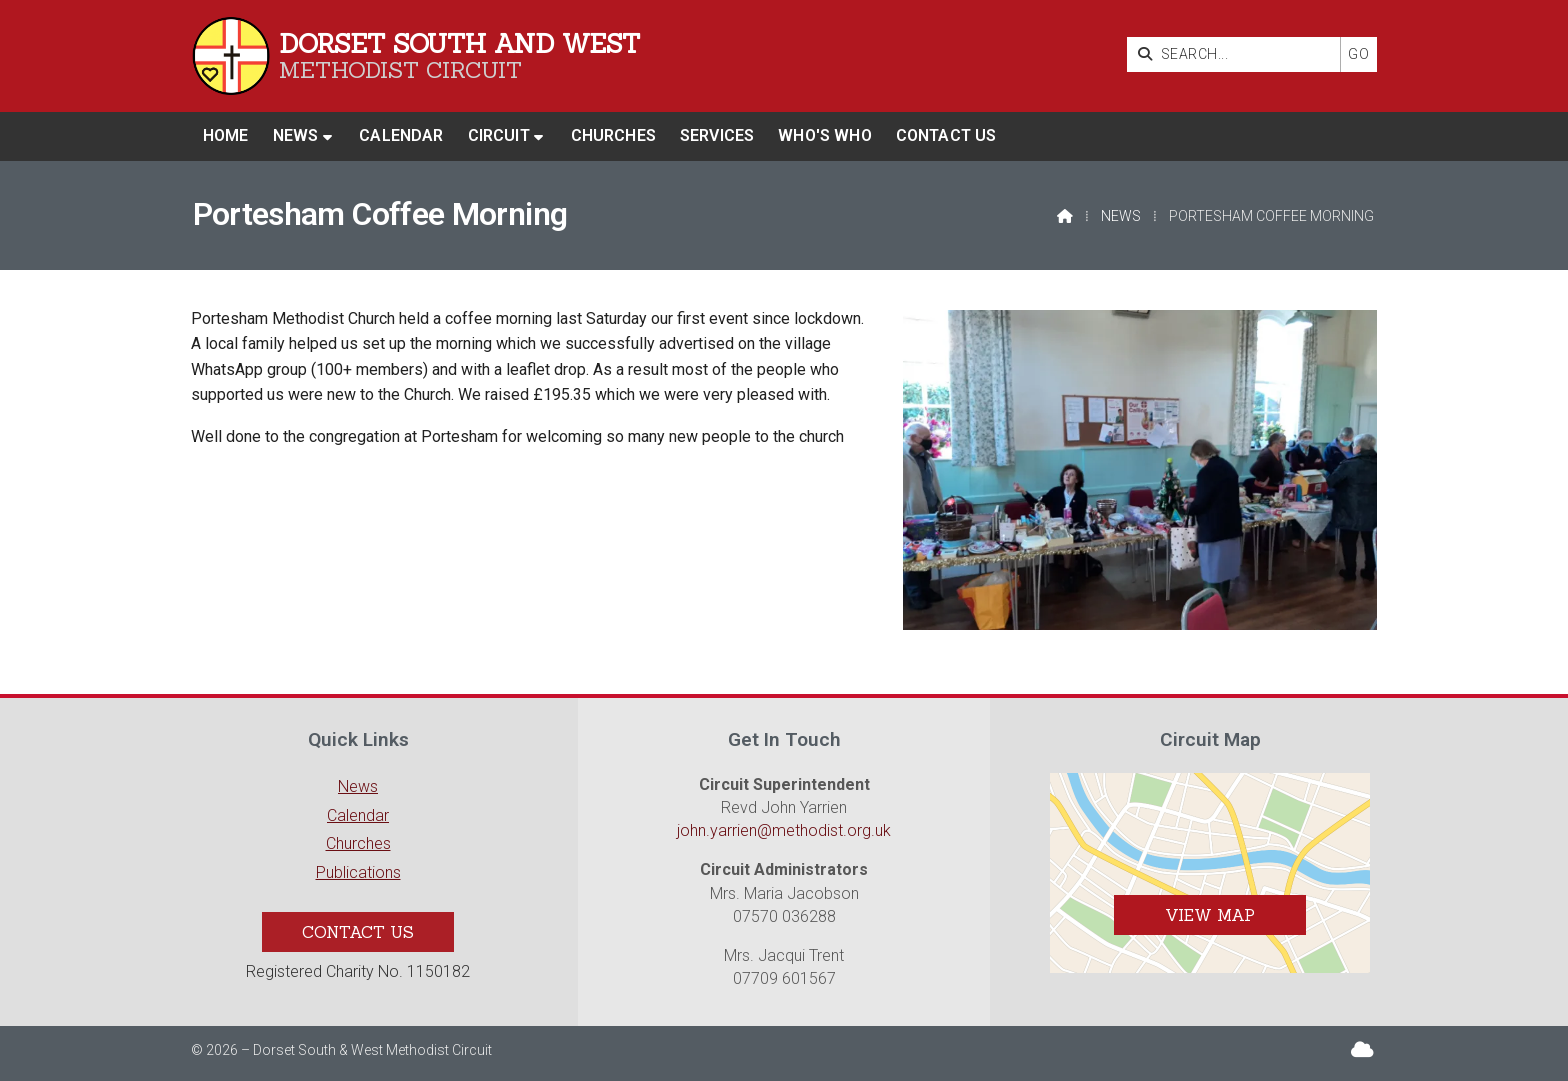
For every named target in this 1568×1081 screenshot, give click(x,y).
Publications (358, 872)
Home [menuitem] (226, 135)
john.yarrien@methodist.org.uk (784, 830)
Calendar (358, 815)
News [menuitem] (296, 135)
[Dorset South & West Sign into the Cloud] (1362, 1049)
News (1121, 216)
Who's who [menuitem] (824, 135)
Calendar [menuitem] (401, 135)
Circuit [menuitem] (499, 135)
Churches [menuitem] (613, 135)
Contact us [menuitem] (946, 135)
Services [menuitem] (717, 135)
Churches (358, 843)
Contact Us (358, 932)
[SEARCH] (1238, 54)
